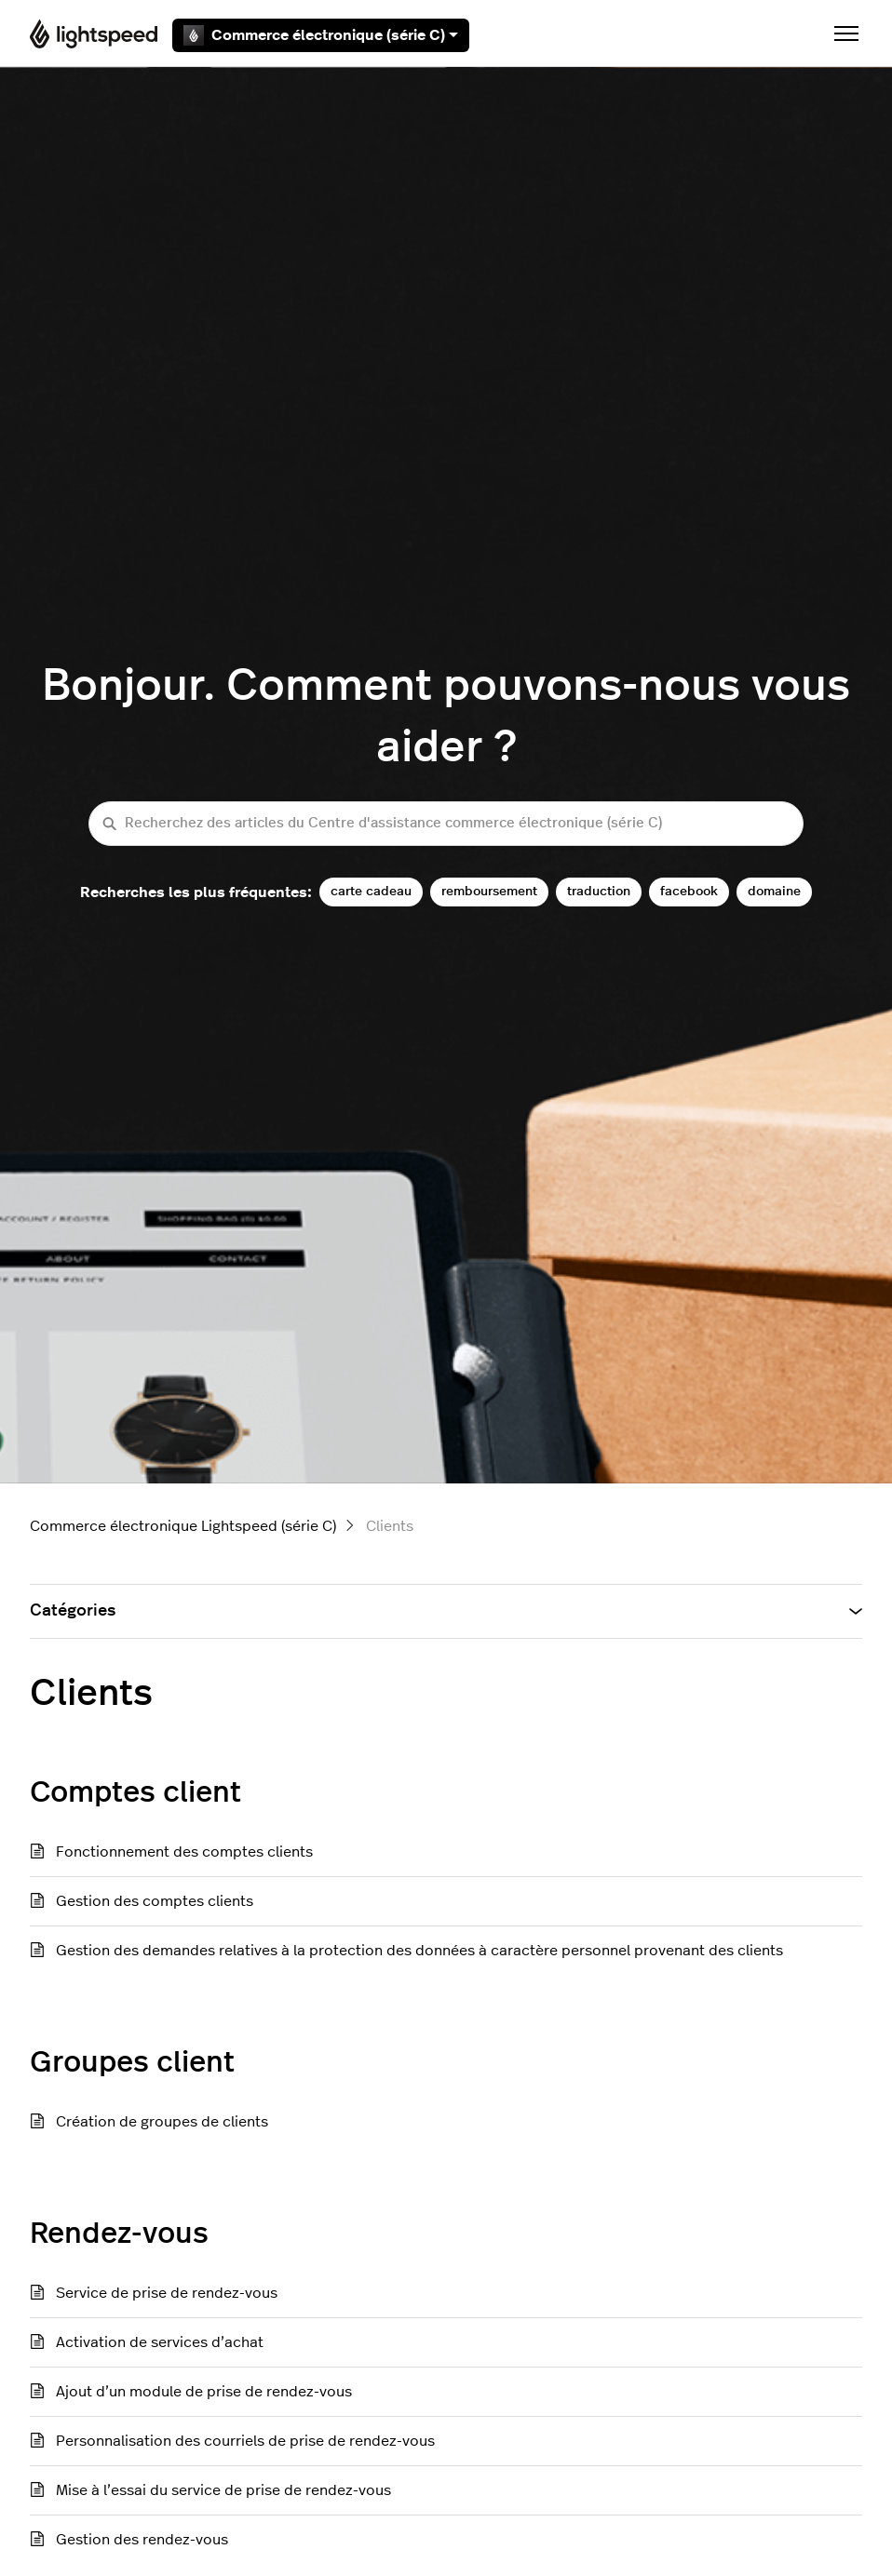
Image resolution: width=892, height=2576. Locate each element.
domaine (774, 891)
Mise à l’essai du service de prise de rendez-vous (223, 2490)
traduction (598, 891)
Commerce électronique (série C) (320, 35)
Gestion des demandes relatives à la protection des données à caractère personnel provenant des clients (419, 1950)
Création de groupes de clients (162, 2121)
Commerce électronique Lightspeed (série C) (183, 1526)
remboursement (489, 891)
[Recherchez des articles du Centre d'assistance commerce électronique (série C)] (446, 824)
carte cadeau (371, 891)
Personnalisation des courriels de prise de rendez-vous (245, 2441)
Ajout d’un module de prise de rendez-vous (204, 2391)
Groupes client (132, 2062)
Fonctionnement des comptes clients (184, 1852)
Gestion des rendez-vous (142, 2539)
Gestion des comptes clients (154, 1901)
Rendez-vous (119, 2233)
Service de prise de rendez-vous (166, 2293)
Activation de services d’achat (160, 2342)
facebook (689, 891)
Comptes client (135, 1792)
